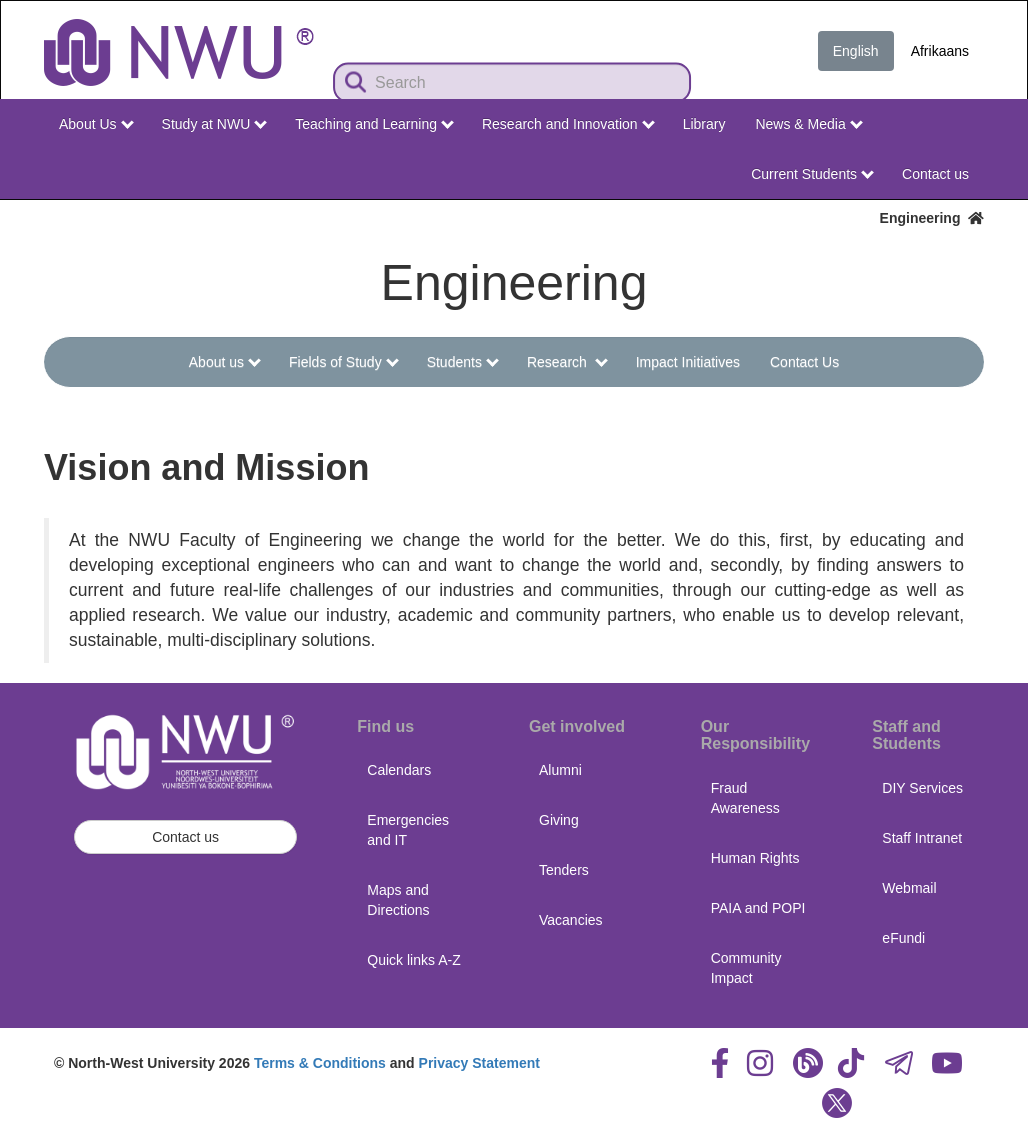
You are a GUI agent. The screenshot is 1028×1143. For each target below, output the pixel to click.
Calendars (399, 770)
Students (463, 362)
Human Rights (755, 858)
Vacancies (571, 920)
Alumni (560, 770)
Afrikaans (940, 51)
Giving (559, 820)
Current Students (812, 174)
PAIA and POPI (758, 908)
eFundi (903, 938)
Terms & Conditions (320, 1063)
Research (567, 362)
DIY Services (922, 788)
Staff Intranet (922, 838)
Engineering (932, 218)
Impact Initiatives (688, 362)
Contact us (935, 174)
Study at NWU (215, 124)
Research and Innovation (568, 124)
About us (225, 362)
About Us (96, 124)
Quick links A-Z (413, 960)
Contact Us (804, 362)
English (856, 51)
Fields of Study (343, 362)
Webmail (909, 888)
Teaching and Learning (374, 124)
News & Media (808, 124)
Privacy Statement (479, 1063)
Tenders (564, 870)
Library (704, 124)
